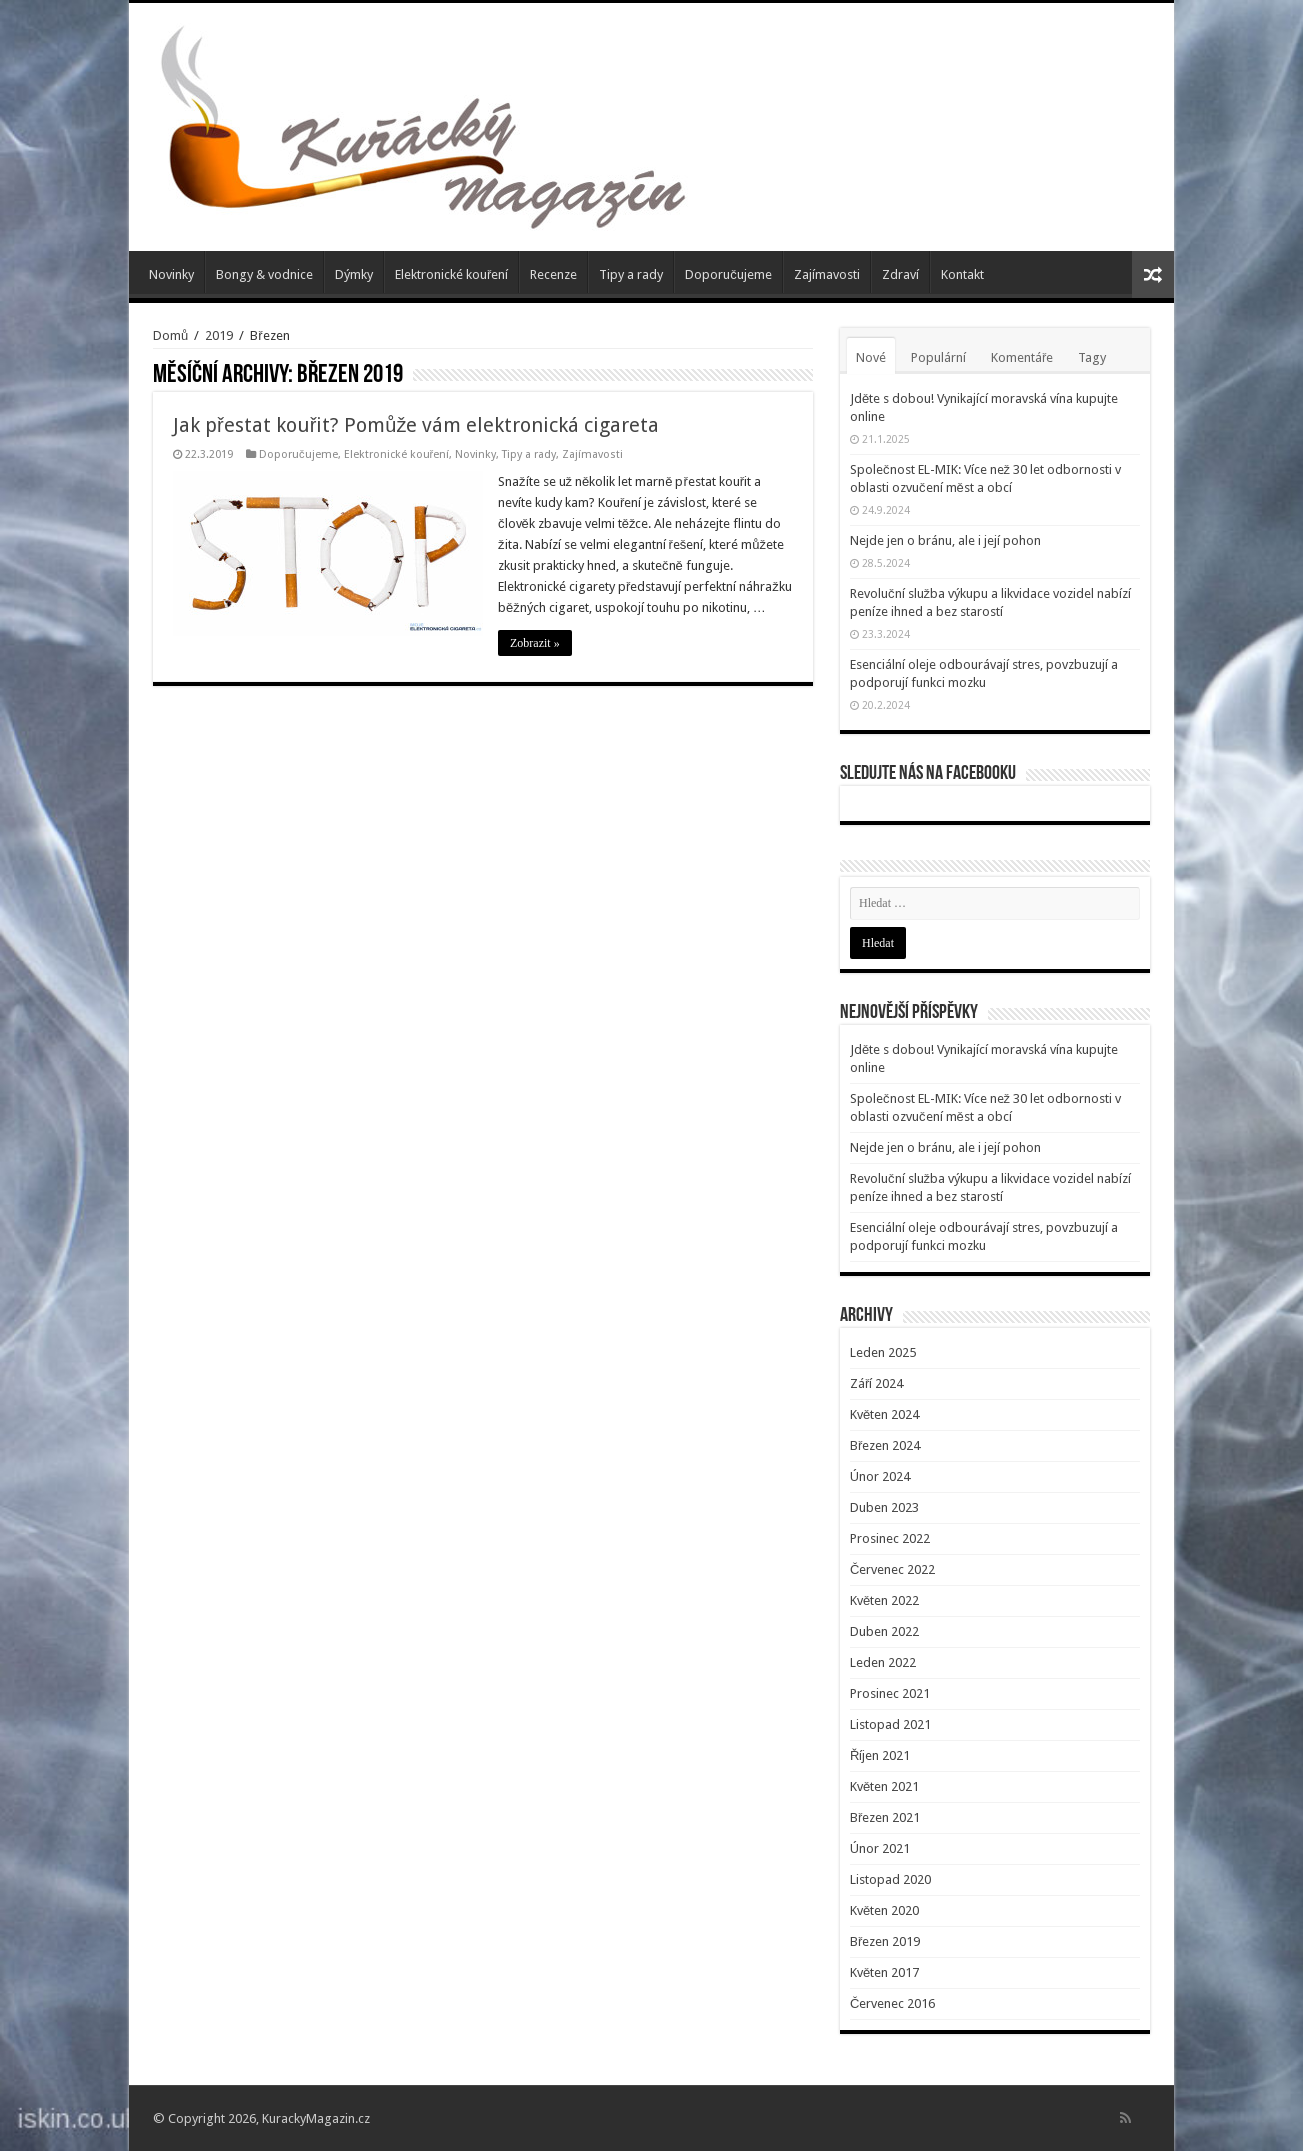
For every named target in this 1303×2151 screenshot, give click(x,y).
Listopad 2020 (890, 1879)
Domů (170, 335)
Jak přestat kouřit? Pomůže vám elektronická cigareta (416, 425)
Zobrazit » (535, 643)
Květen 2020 (884, 1910)
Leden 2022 (883, 1662)
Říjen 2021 (880, 1755)
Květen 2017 (884, 1972)
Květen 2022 (884, 1600)
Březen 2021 (885, 1817)
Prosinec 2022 (890, 1538)
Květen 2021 (884, 1786)
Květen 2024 (884, 1414)
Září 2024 (876, 1383)
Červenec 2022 (892, 1569)
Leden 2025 (883, 1352)
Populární (938, 357)
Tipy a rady (631, 274)
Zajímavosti (827, 274)
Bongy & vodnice (264, 274)
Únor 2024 (880, 1476)
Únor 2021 (880, 1848)
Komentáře (1022, 357)
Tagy (1092, 357)
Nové (871, 357)
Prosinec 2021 (890, 1693)
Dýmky (354, 274)
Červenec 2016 (892, 2003)
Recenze (553, 274)
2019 (219, 335)
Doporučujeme (728, 274)
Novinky (171, 274)
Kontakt (962, 274)
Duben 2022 (884, 1631)
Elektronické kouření (451, 274)
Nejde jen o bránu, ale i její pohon (945, 540)
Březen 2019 (885, 1941)
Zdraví (900, 274)
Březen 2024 (885, 1445)
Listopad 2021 (890, 1724)
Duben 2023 (884, 1507)
